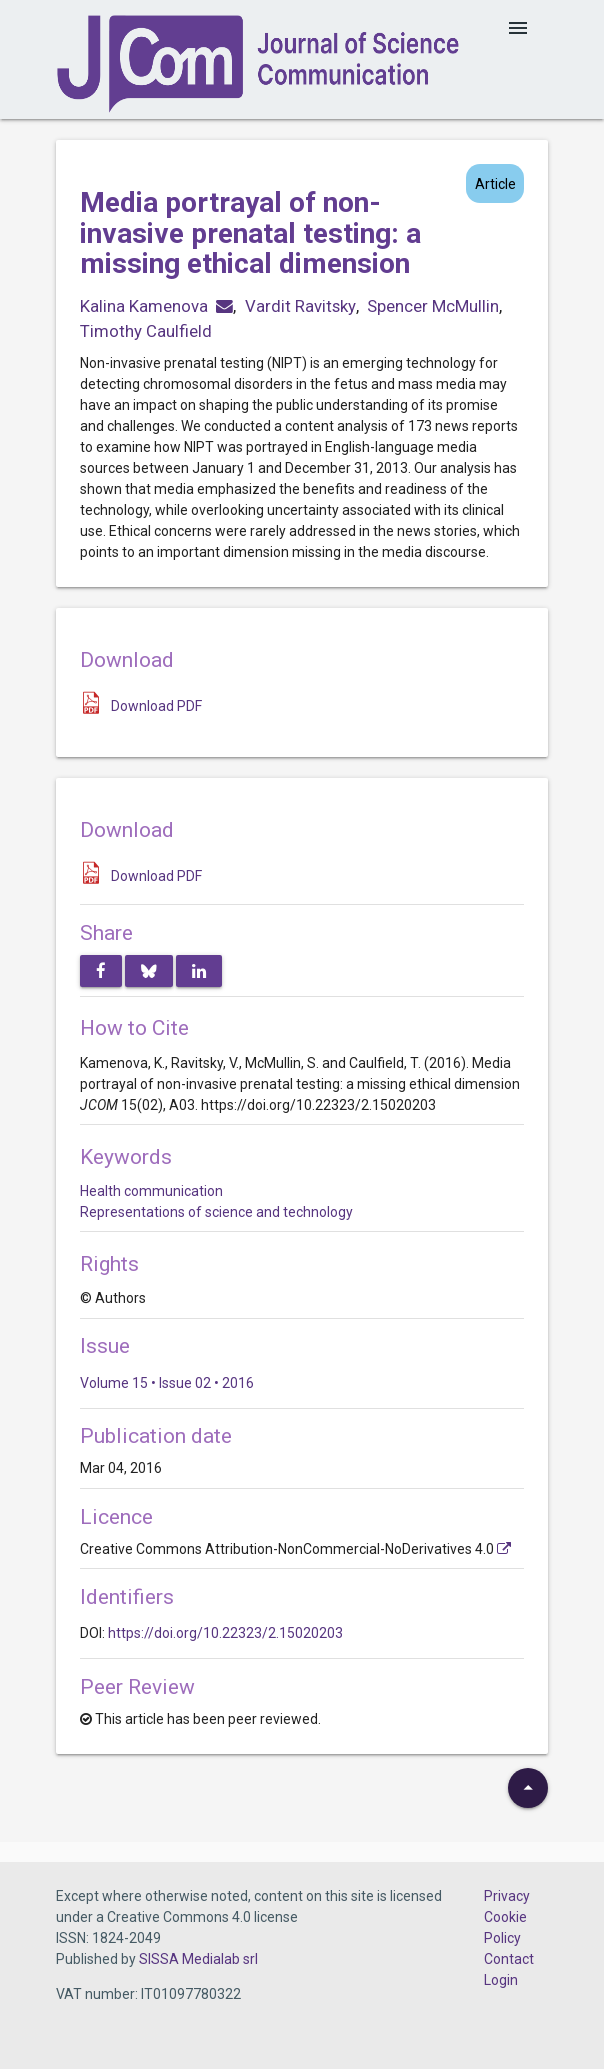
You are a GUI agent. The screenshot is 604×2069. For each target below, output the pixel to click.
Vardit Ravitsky (300, 306)
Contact (509, 1959)
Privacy (507, 1896)
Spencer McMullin (433, 306)
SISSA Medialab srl (198, 1959)
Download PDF (156, 706)
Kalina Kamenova (144, 306)
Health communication (151, 1191)
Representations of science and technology (216, 1212)
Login (501, 1980)
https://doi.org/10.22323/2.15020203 (225, 1633)
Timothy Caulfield (146, 331)
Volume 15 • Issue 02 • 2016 (167, 1383)
